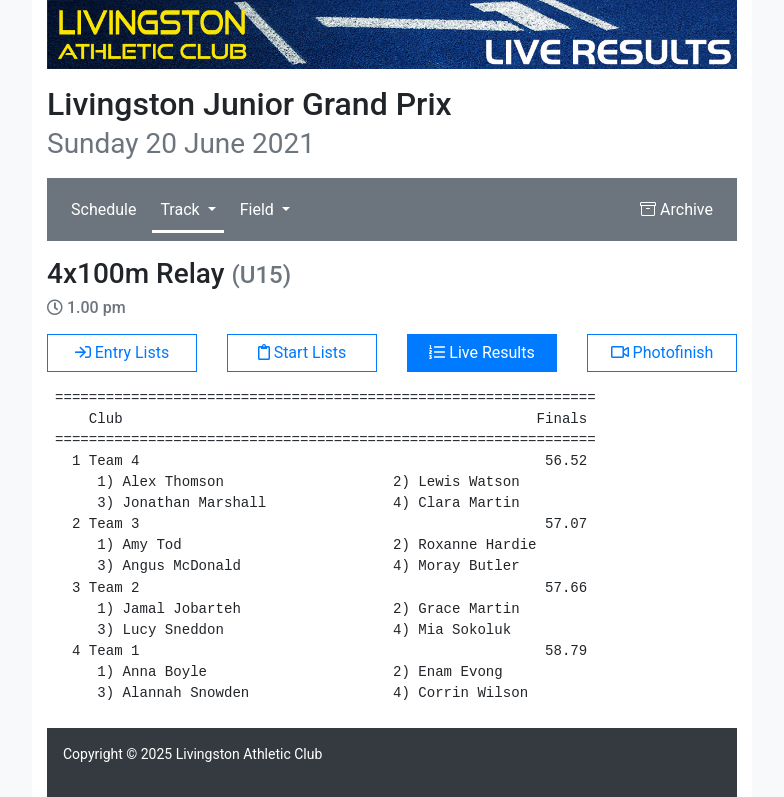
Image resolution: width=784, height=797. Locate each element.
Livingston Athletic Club (249, 754)
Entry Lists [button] (122, 352)
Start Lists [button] (302, 352)
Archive (676, 209)
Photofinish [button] (662, 352)
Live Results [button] (481, 352)
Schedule (103, 209)
